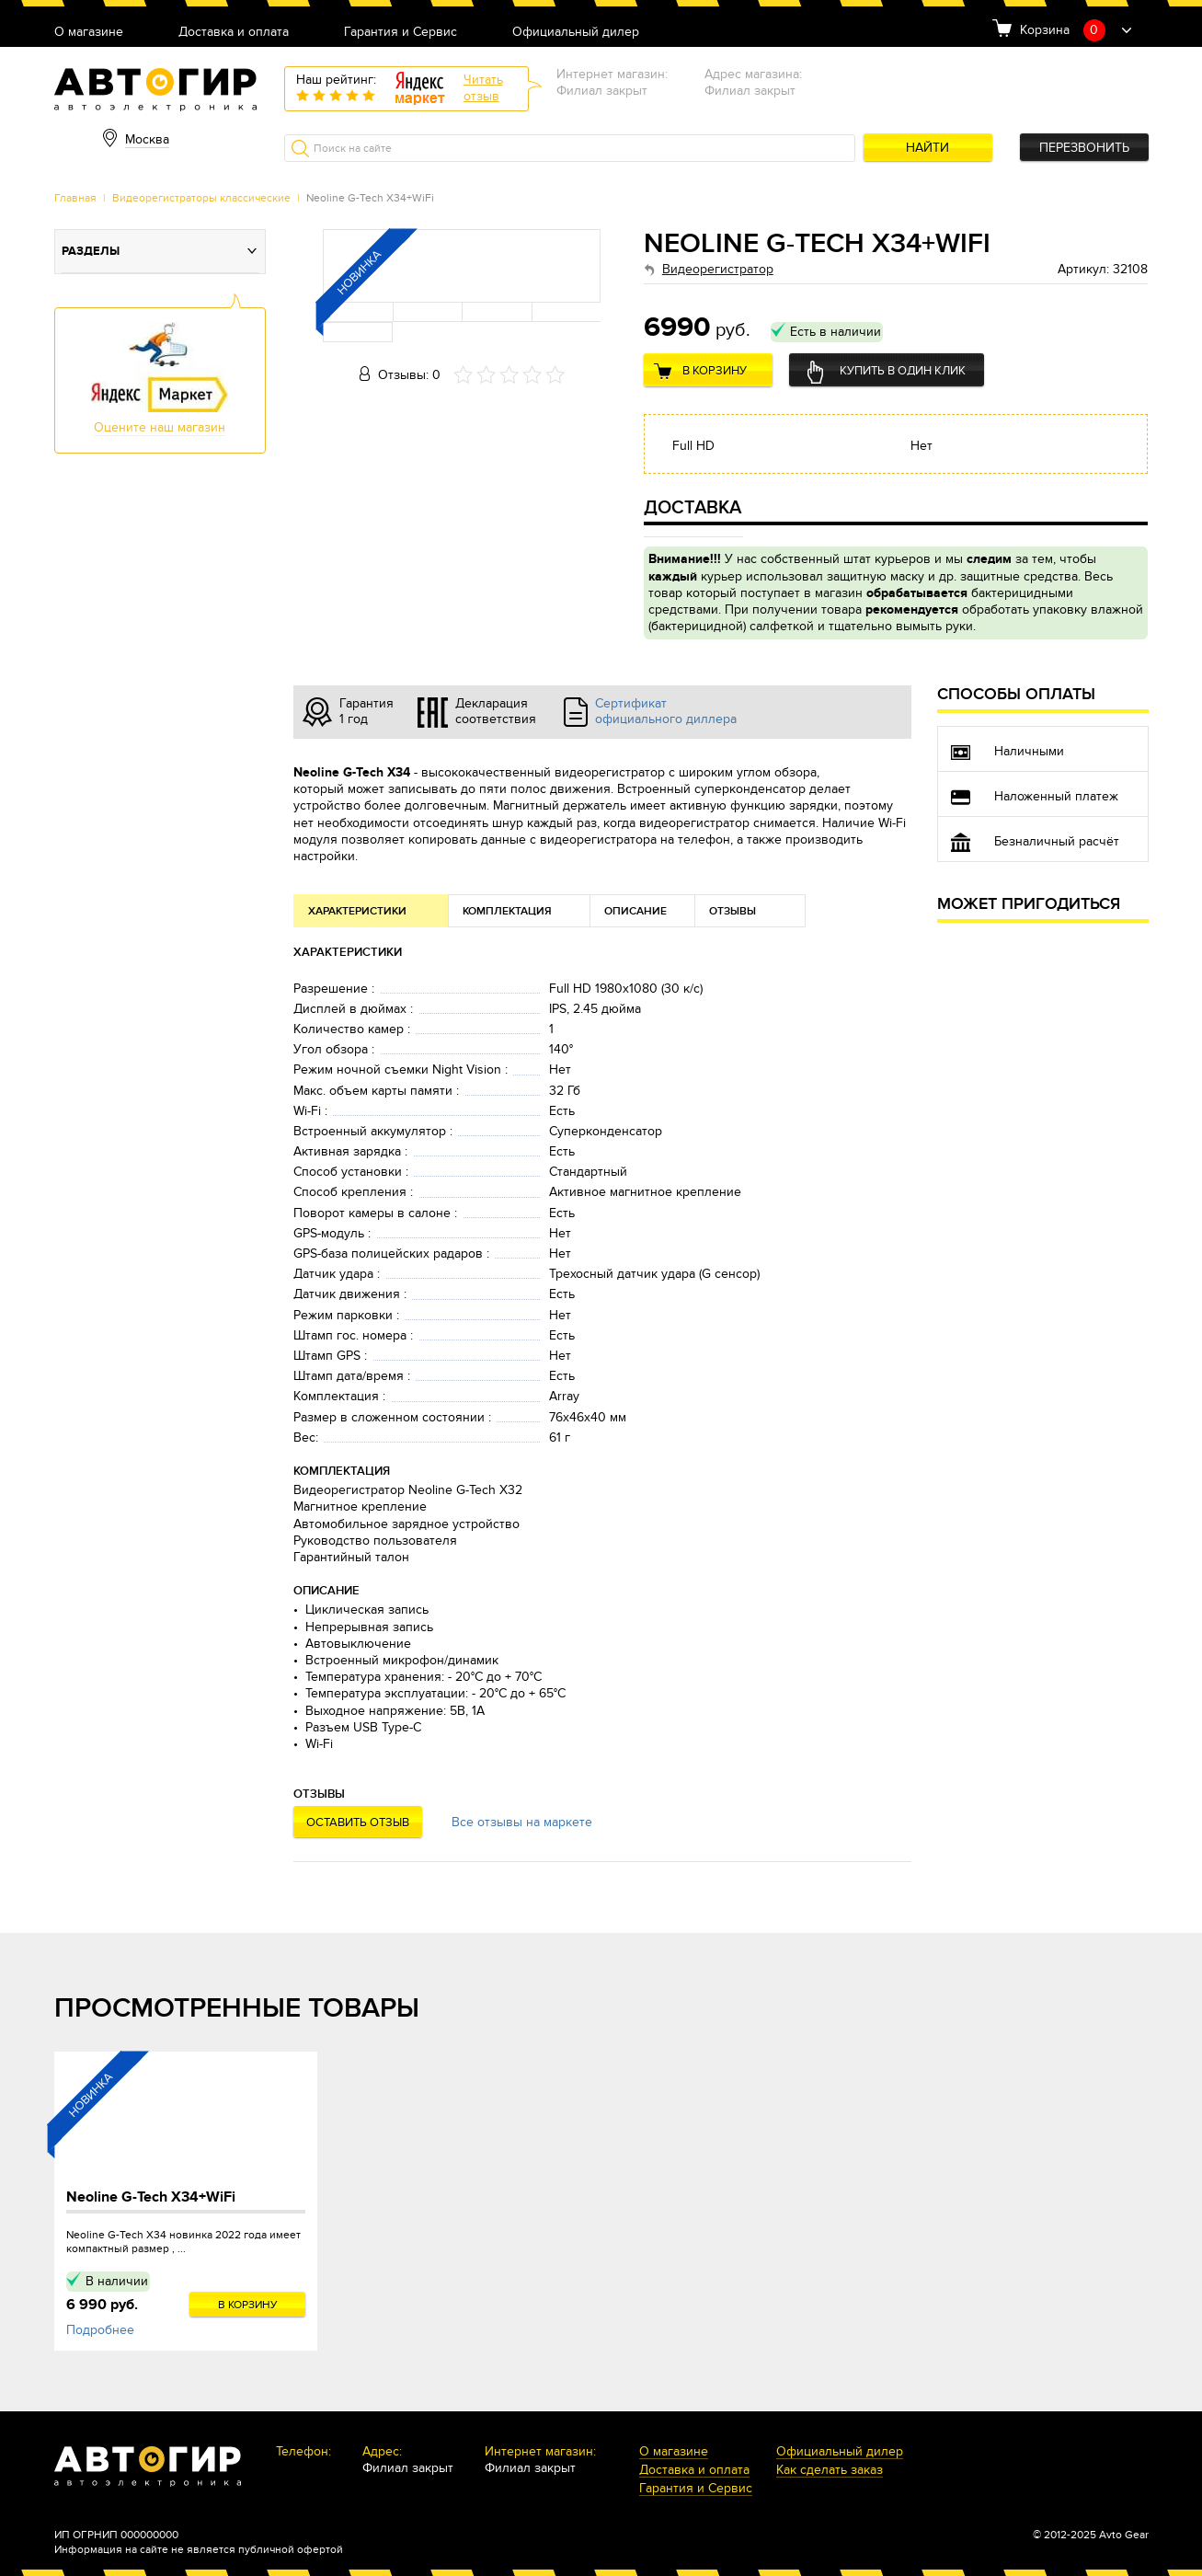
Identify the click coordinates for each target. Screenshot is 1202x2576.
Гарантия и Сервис (400, 33)
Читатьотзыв (483, 88)
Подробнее (100, 2330)
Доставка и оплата (233, 33)
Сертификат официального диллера (666, 711)
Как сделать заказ (829, 2471)
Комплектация (507, 911)
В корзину (714, 370)
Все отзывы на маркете (522, 1822)
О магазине (88, 33)
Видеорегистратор (717, 269)
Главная (75, 197)
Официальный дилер (575, 33)
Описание (635, 911)
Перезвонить (1084, 147)
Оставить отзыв (357, 1822)
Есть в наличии (835, 331)
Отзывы (732, 911)
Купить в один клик (903, 370)
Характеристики (357, 911)
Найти (927, 147)
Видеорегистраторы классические (201, 197)
